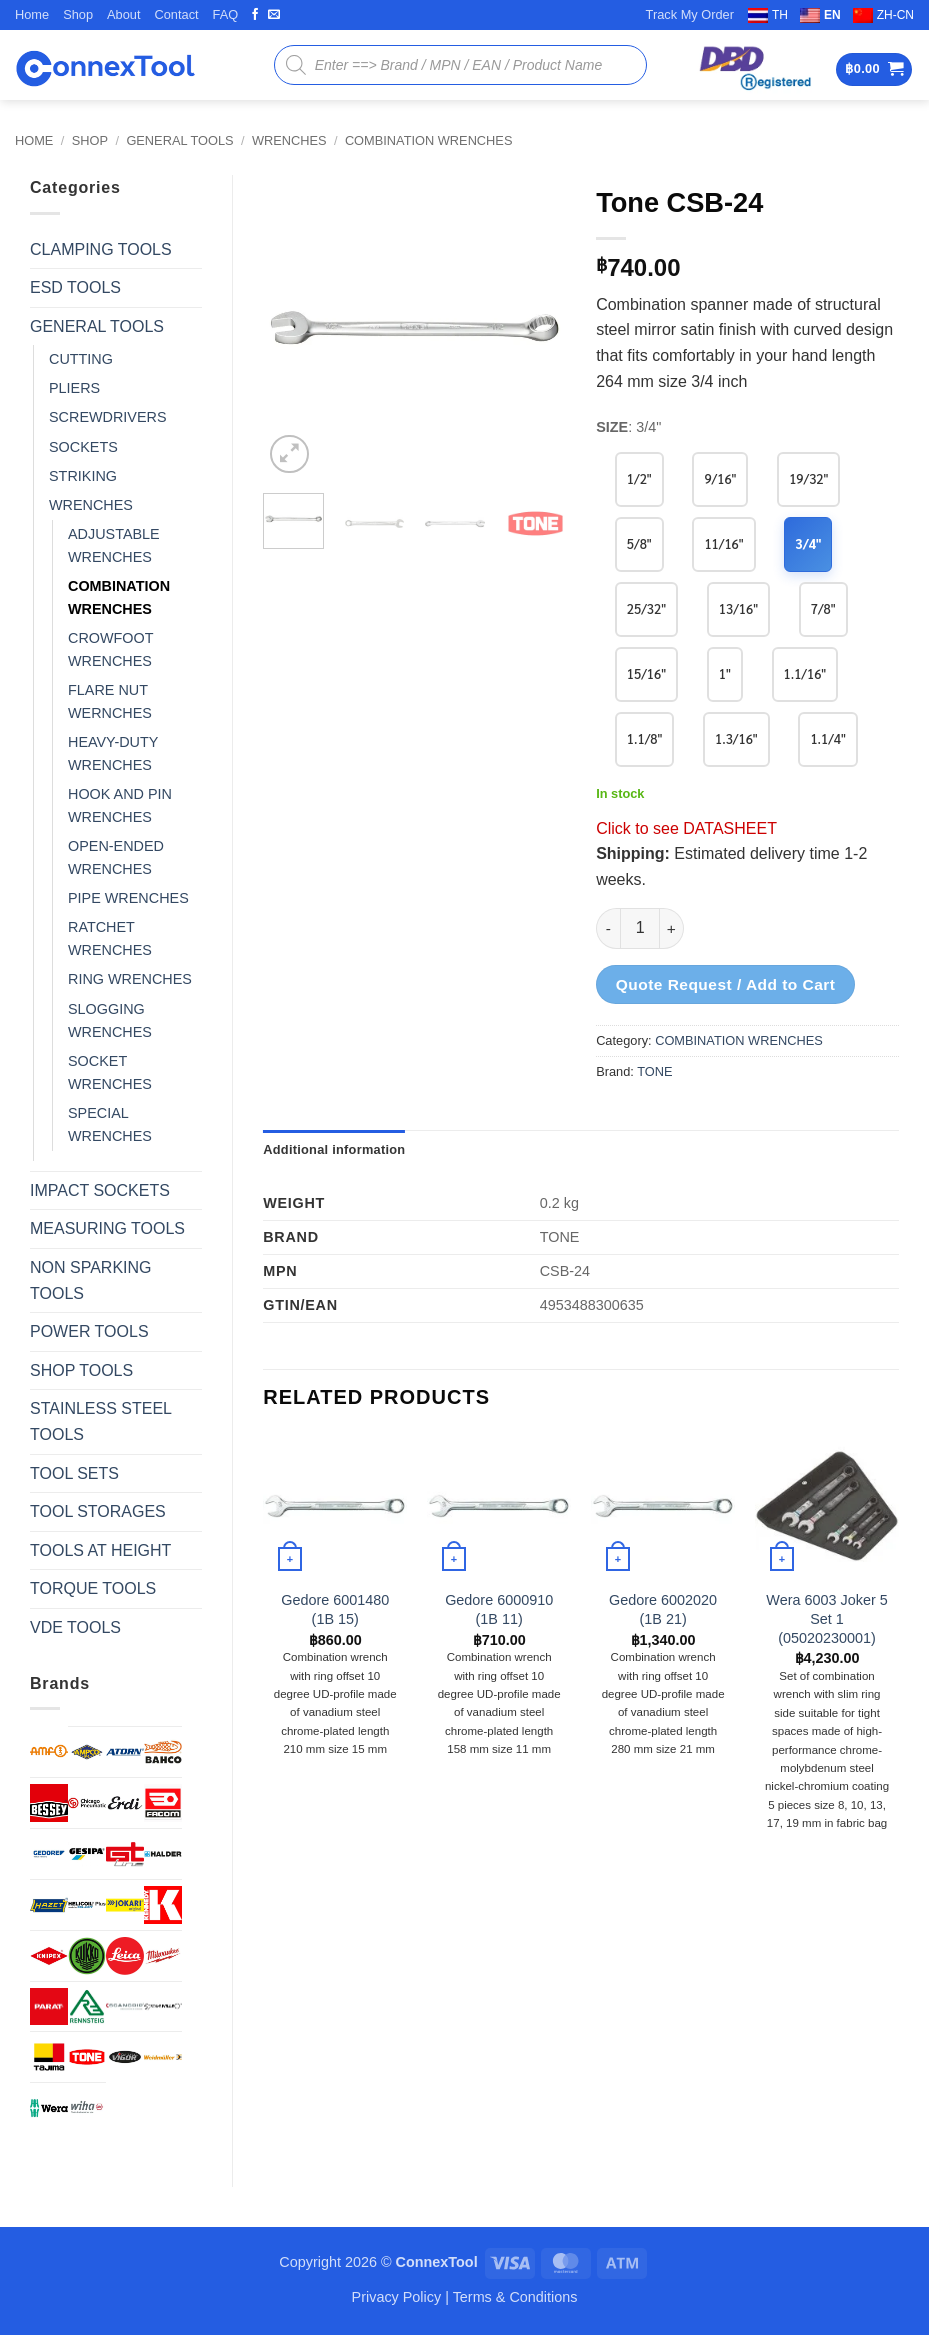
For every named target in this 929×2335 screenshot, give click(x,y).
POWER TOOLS (89, 1331)
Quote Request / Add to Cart (726, 984)
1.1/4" (829, 738)
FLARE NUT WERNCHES (110, 701)
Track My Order (690, 14)
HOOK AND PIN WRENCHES (120, 805)
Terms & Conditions (515, 2297)
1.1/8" (645, 738)
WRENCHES (289, 140)
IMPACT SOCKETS (100, 1190)
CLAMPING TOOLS (101, 249)
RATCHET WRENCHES (110, 938)
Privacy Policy (397, 2297)
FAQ (226, 14)
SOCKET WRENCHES (110, 1072)
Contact (176, 14)
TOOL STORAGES (98, 1511)
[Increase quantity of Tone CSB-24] (672, 928)
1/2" (639, 478)
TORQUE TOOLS (93, 1588)
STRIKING (83, 476)
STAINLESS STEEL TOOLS (100, 1421)
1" (725, 673)
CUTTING (81, 359)
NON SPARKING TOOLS (91, 1280)
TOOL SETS (74, 1473)
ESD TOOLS (75, 287)
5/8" (639, 543)
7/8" (823, 608)
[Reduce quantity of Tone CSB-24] (608, 928)
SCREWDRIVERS (108, 417)
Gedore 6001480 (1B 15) (335, 1609)
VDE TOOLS (75, 1627)
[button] (874, 69)
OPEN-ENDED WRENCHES (116, 857)
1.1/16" (805, 673)
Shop (78, 14)
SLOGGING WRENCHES (110, 1020)
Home (32, 14)
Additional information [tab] (334, 1149)
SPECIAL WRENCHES (110, 1124)
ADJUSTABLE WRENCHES (114, 545)
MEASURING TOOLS (107, 1228)
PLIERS (74, 388)
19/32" (808, 478)
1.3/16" (736, 738)
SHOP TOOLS (81, 1370)
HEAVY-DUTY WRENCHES (113, 753)
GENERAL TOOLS (179, 140)
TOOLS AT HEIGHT (100, 1550)
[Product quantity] (640, 928)
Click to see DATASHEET (686, 828)
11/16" (723, 543)
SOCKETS (83, 447)
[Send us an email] (274, 15)
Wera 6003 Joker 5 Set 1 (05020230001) (826, 1618)
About (123, 14)
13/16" (738, 608)
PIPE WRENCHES (128, 898)
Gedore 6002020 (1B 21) (663, 1609)
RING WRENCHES (130, 979)
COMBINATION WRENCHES (429, 140)
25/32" (646, 608)
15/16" (646, 673)
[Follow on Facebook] (255, 15)
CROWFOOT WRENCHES (110, 649)
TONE (654, 1071)
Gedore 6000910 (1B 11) (499, 1609)
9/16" (720, 478)
